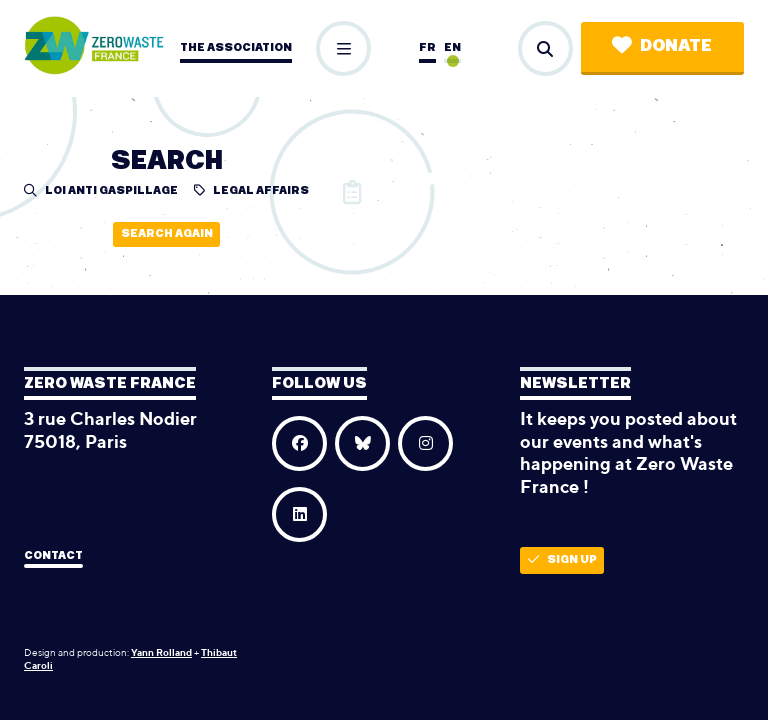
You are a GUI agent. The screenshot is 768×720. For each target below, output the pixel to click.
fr (427, 47)
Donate (662, 45)
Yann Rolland (161, 652)
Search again (167, 233)
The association (236, 47)
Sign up (562, 559)
